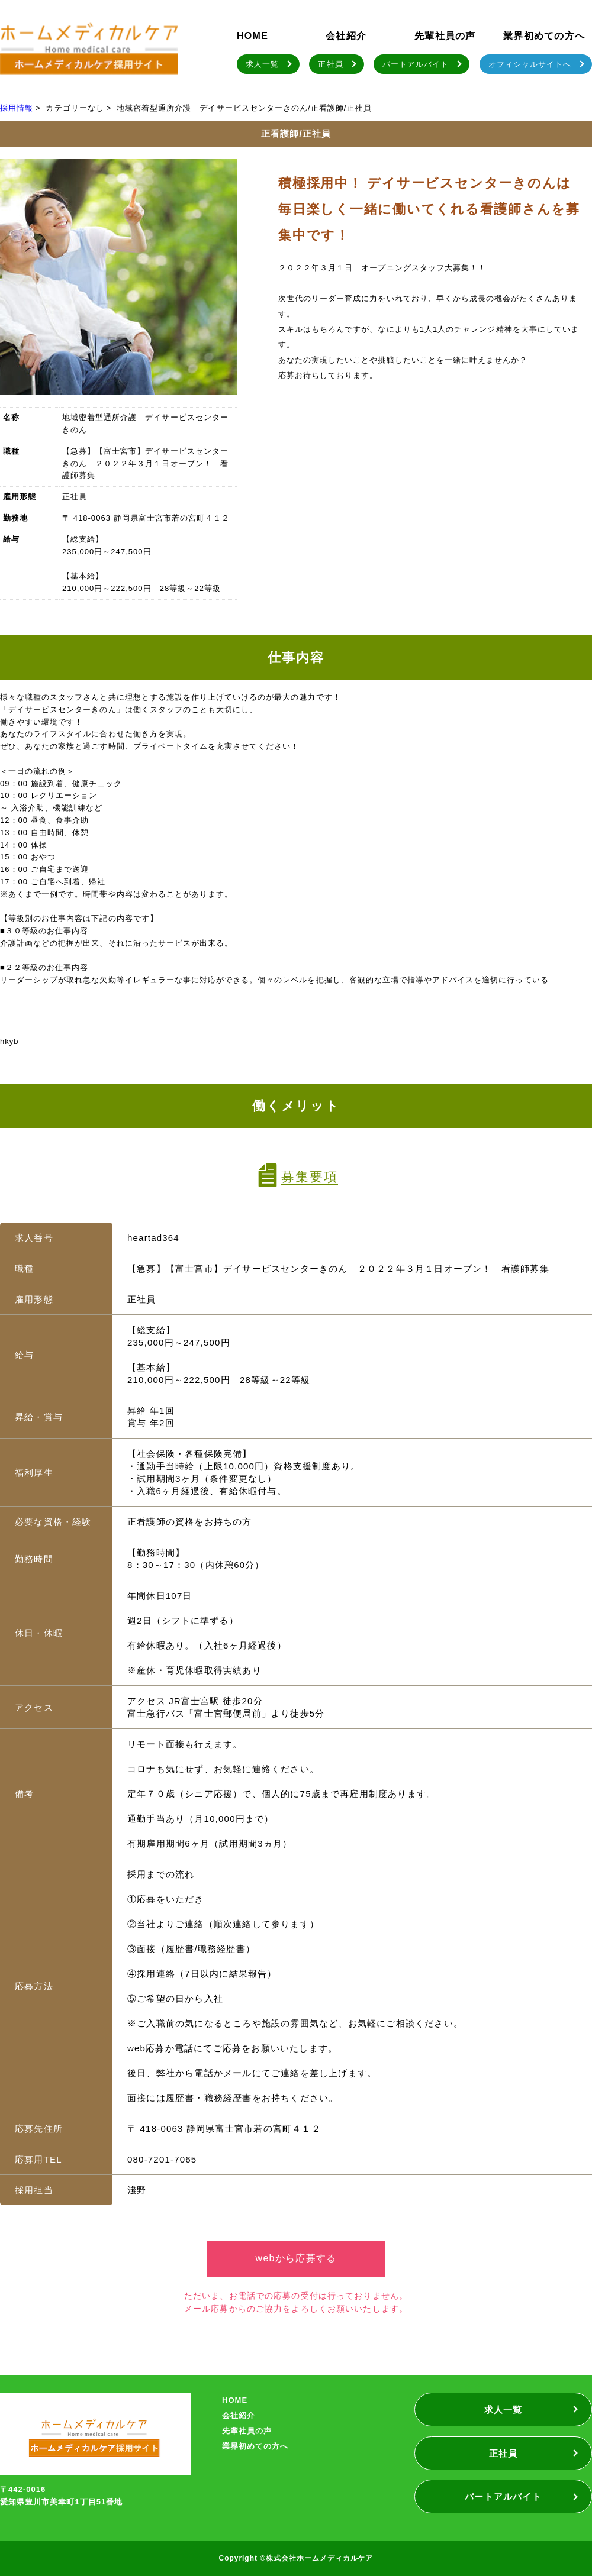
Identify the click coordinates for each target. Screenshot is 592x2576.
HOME (252, 36)
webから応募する (296, 2258)
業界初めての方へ (544, 36)
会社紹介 (346, 36)
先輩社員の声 (445, 36)
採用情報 (16, 108)
